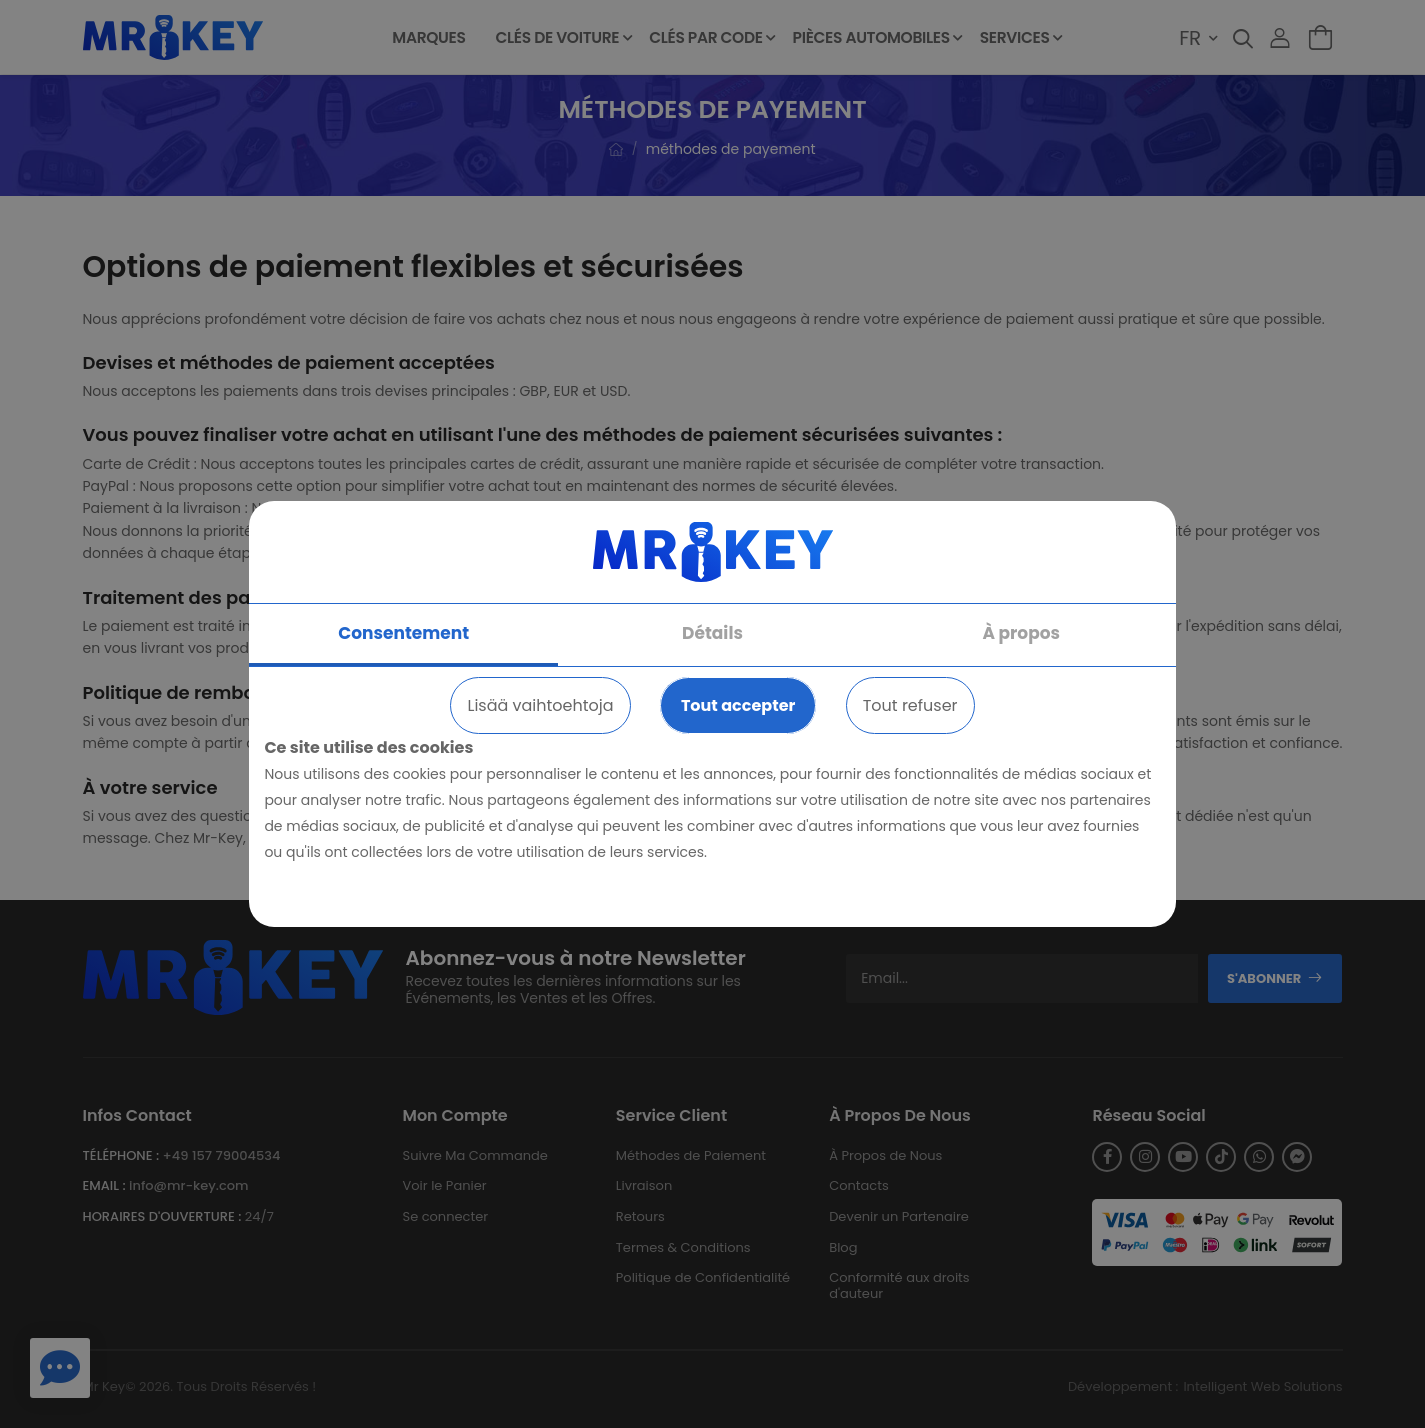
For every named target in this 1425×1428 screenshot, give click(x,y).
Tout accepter (738, 705)
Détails (712, 633)
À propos (1021, 633)
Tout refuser (910, 705)
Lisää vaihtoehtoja (540, 705)
